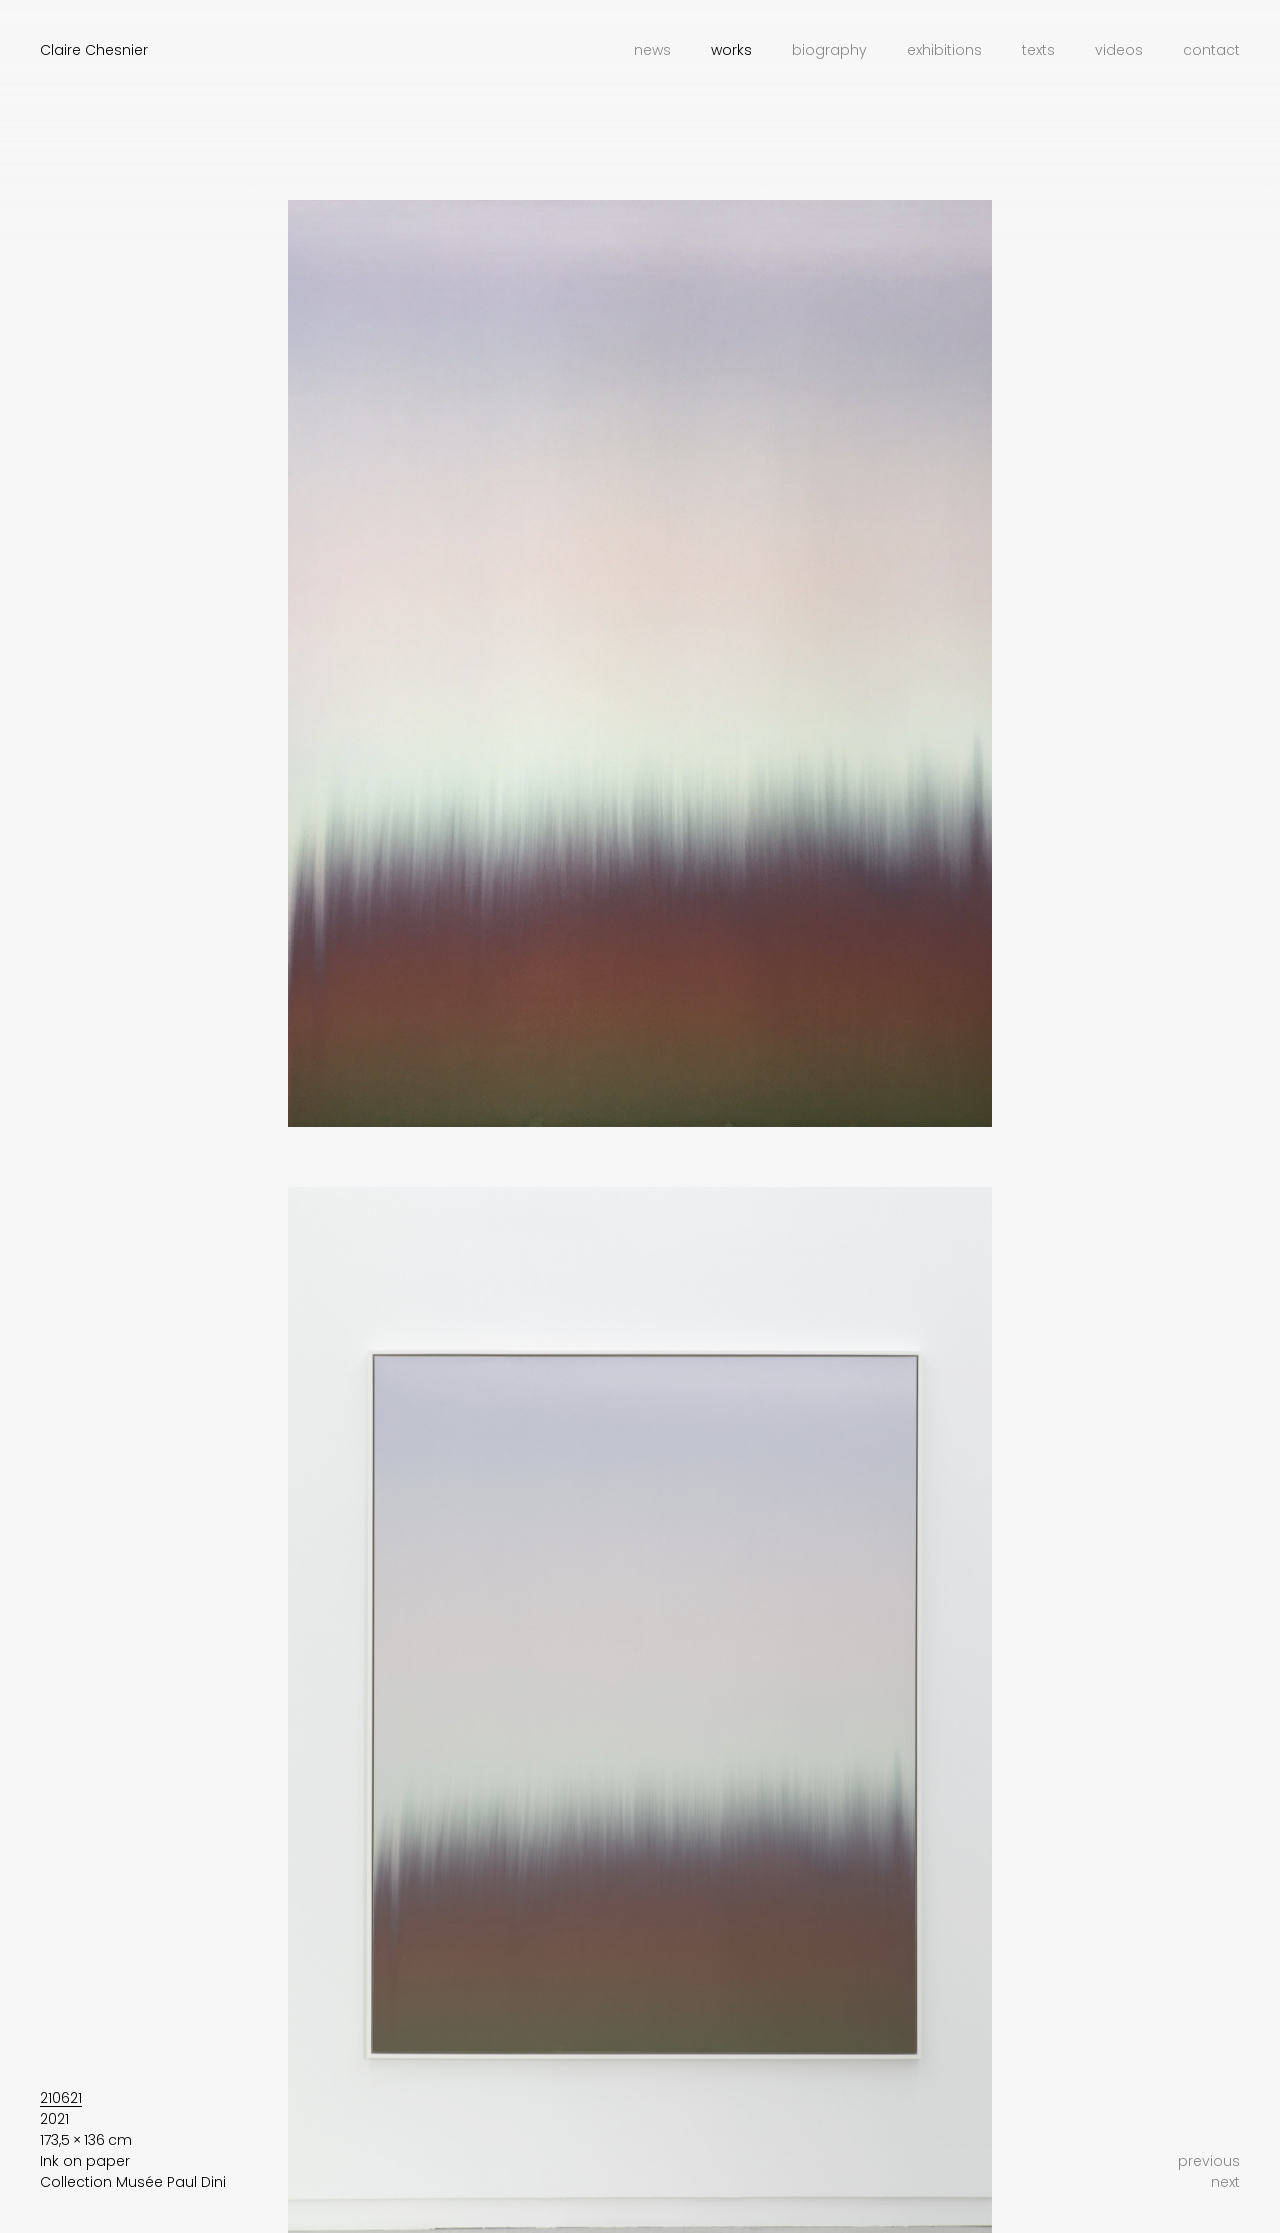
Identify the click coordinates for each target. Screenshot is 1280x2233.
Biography (829, 50)
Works (731, 50)
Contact (1211, 50)
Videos (1119, 50)
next (1225, 2182)
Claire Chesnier (94, 50)
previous (1209, 2161)
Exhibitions (944, 50)
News (652, 50)
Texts (1038, 50)
